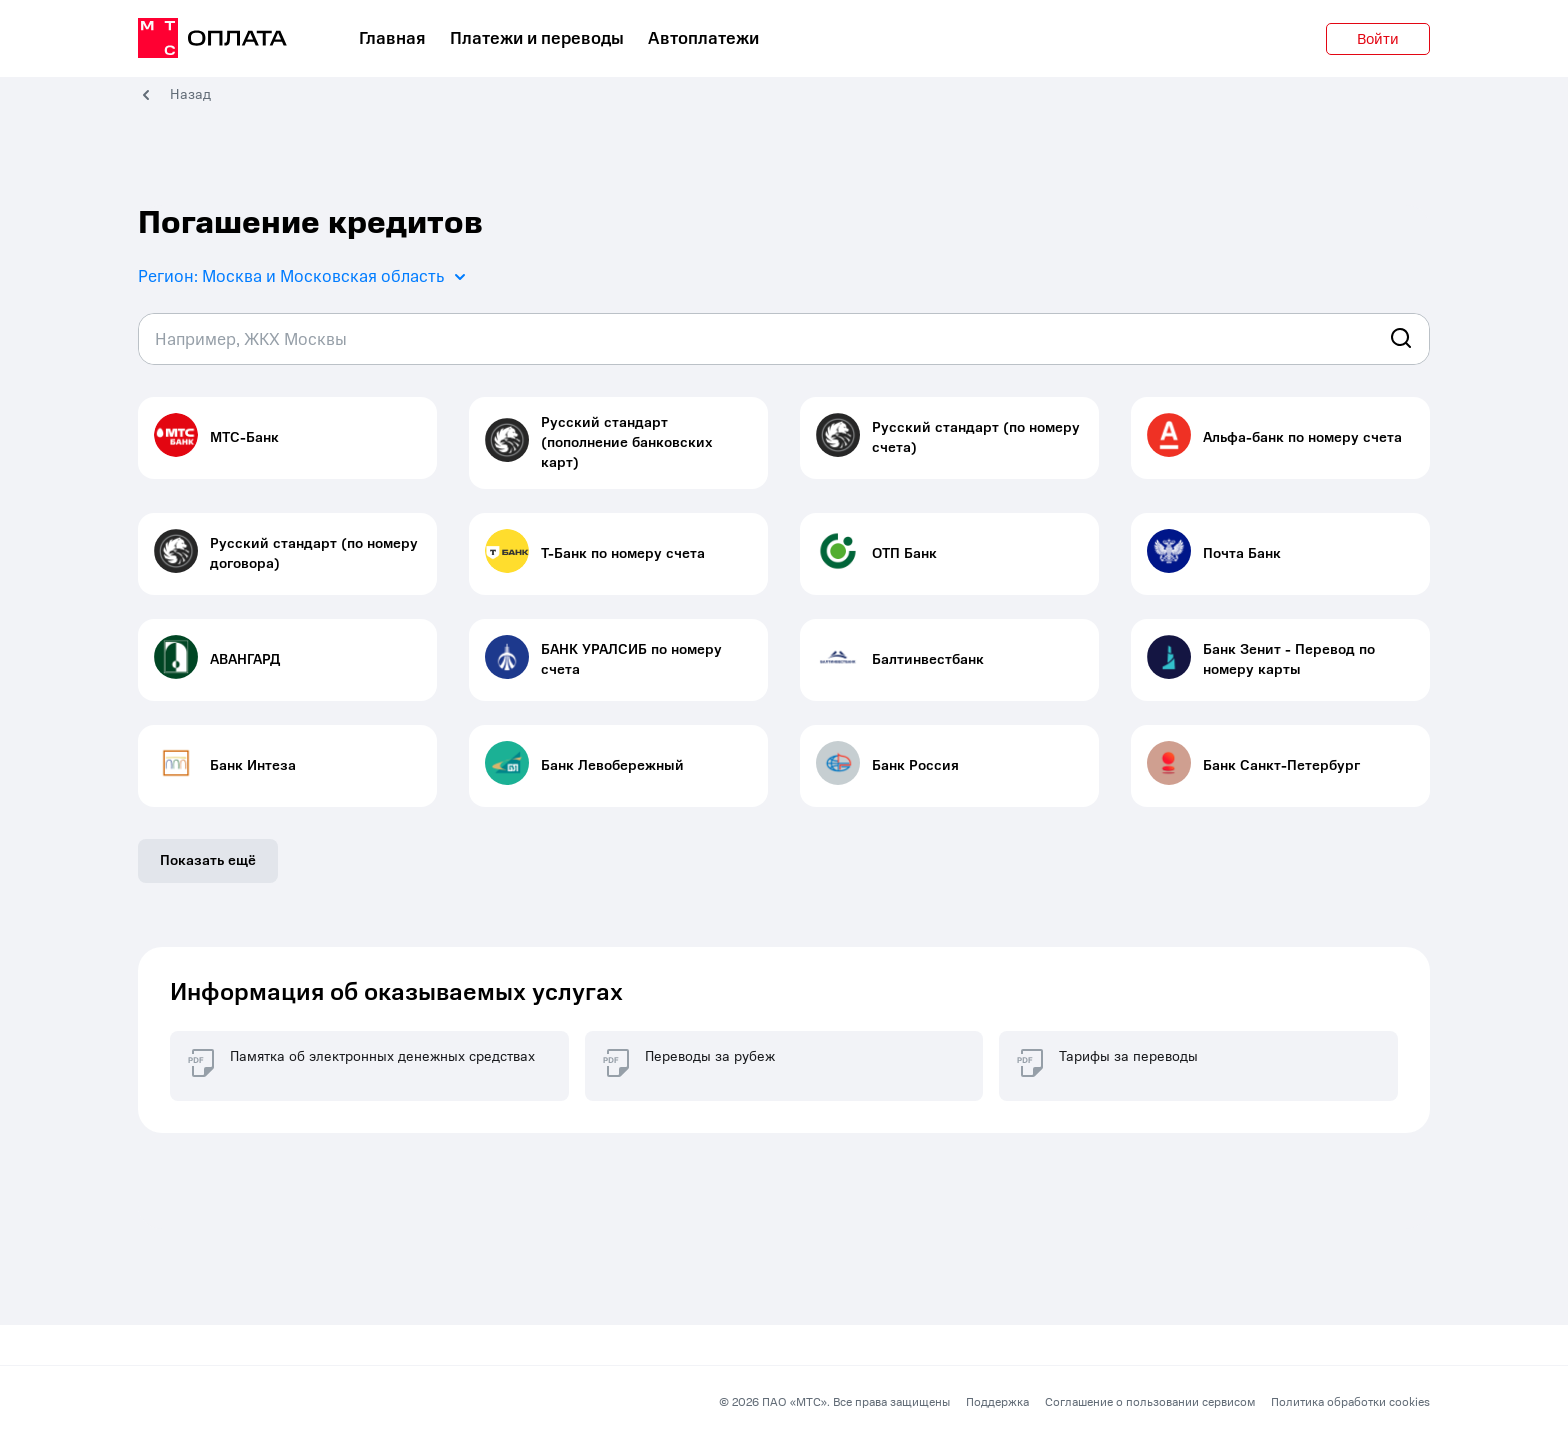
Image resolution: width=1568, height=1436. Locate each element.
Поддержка (997, 1402)
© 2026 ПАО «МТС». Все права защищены (834, 1402)
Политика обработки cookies (1350, 1402)
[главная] (212, 39)
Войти (1378, 39)
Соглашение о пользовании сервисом (1150, 1402)
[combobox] (784, 339)
